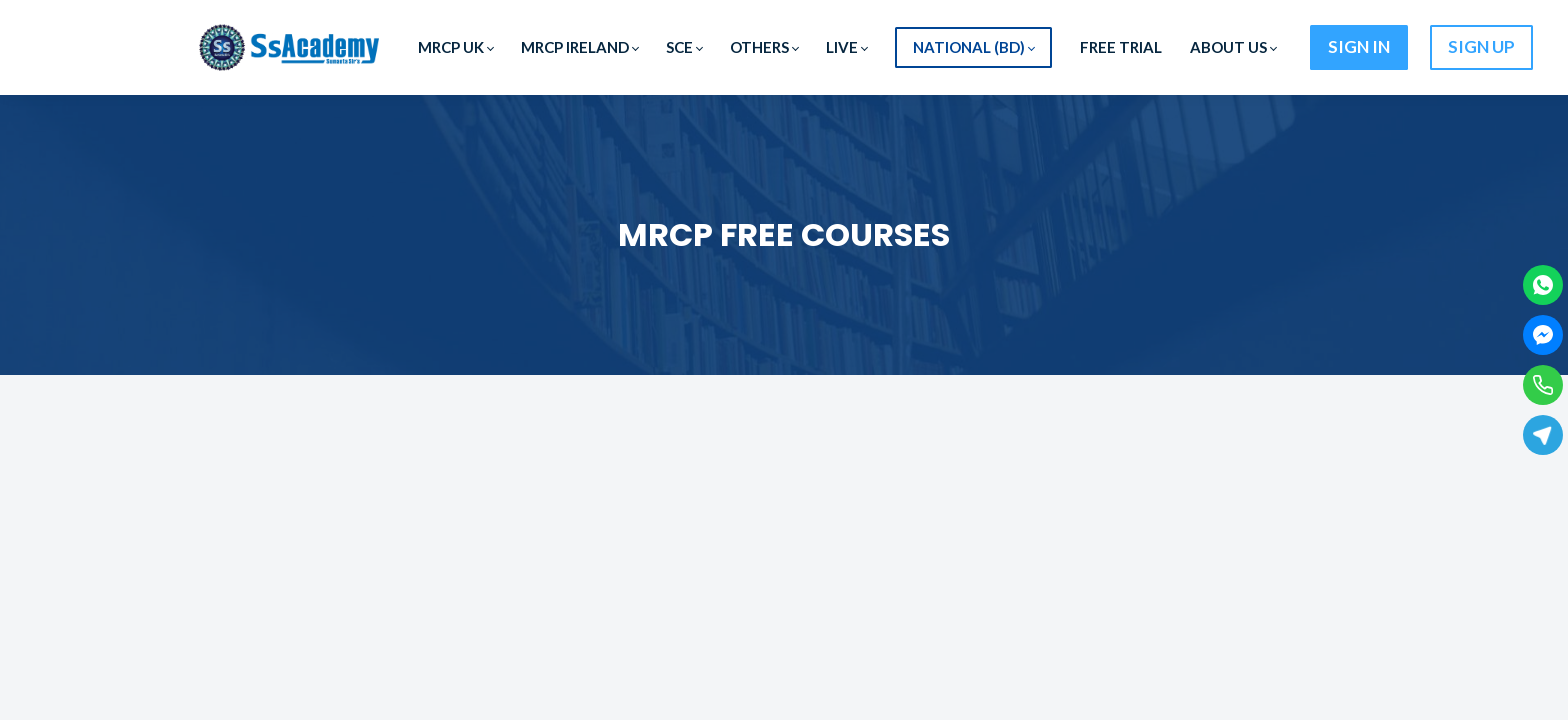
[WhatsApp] (1543, 285)
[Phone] (1543, 385)
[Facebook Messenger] (1543, 335)
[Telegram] (1543, 435)
